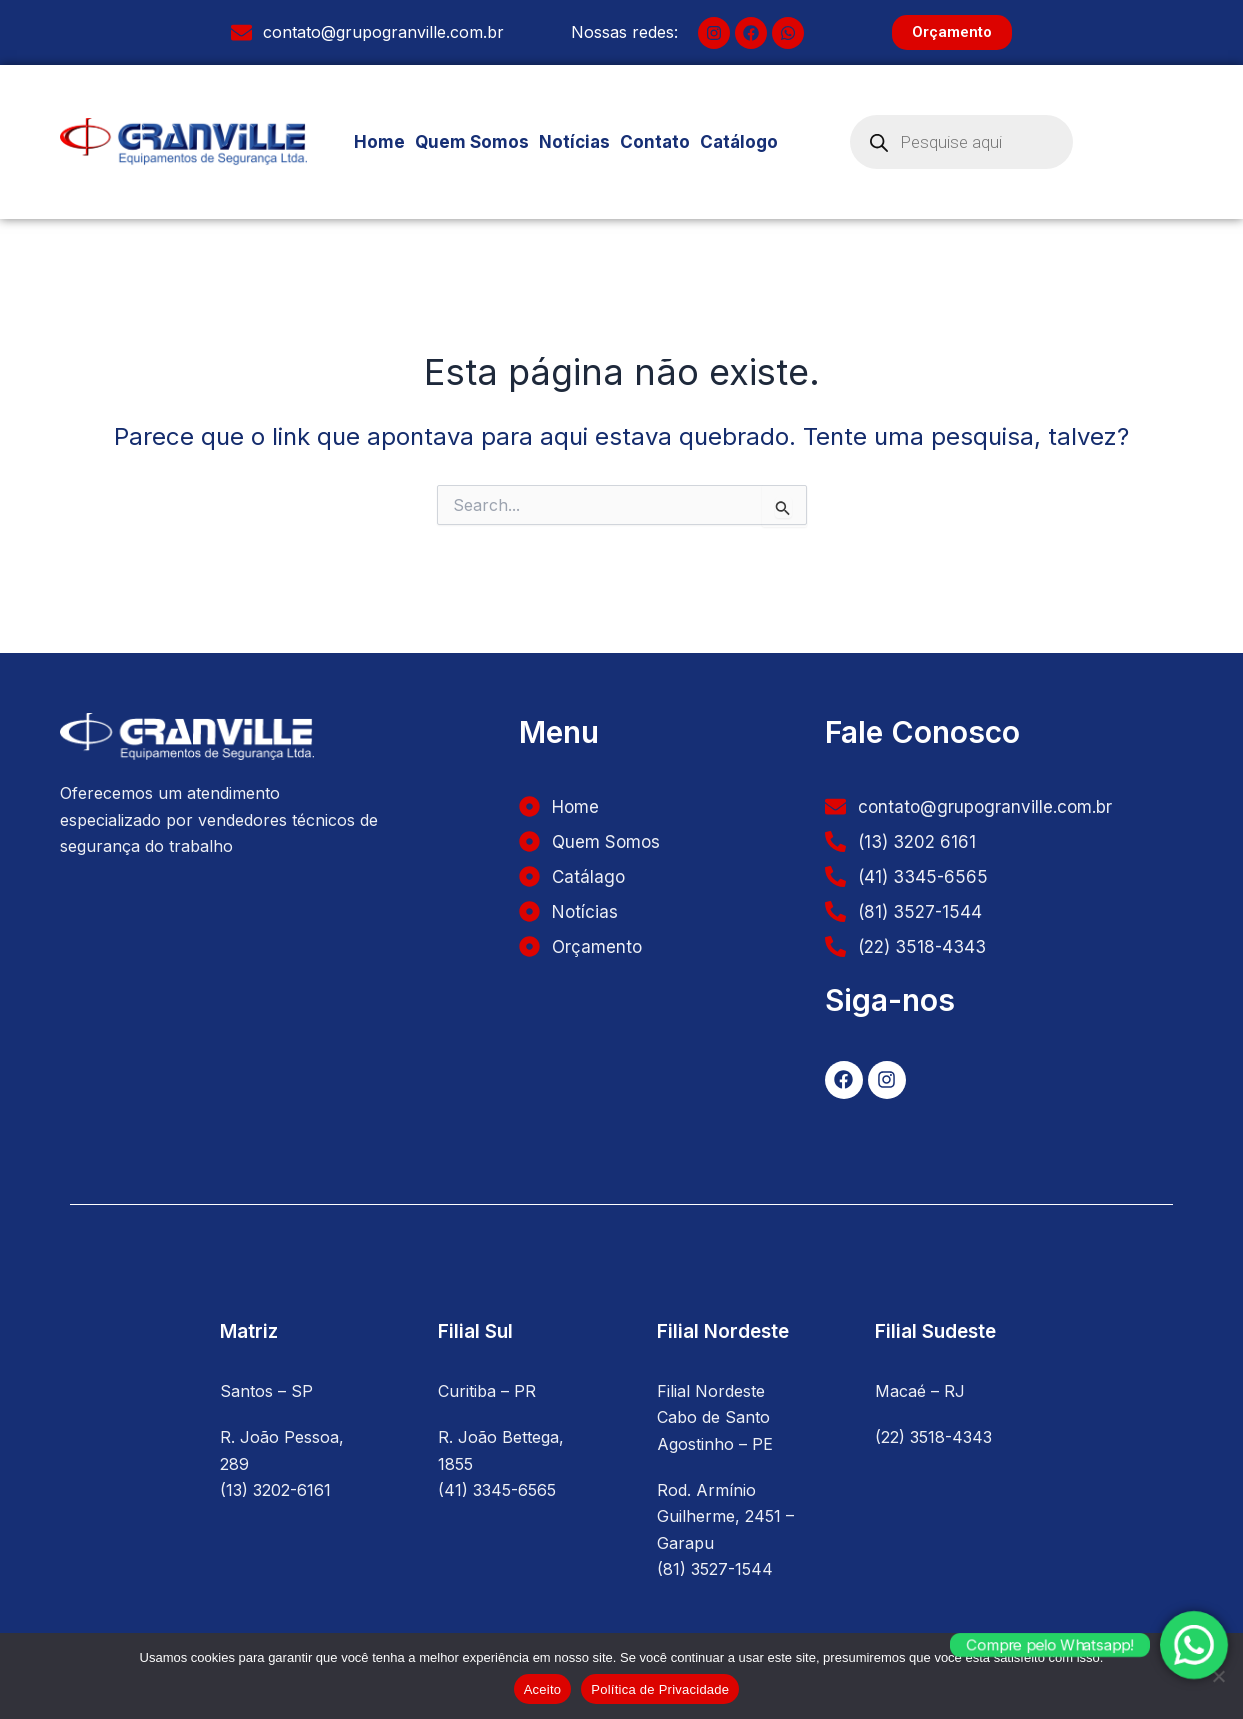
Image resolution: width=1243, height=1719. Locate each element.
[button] (746, 142)
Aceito (543, 1689)
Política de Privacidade (660, 1689)
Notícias (574, 142)
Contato (655, 142)
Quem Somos (472, 142)
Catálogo (746, 142)
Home (379, 142)
